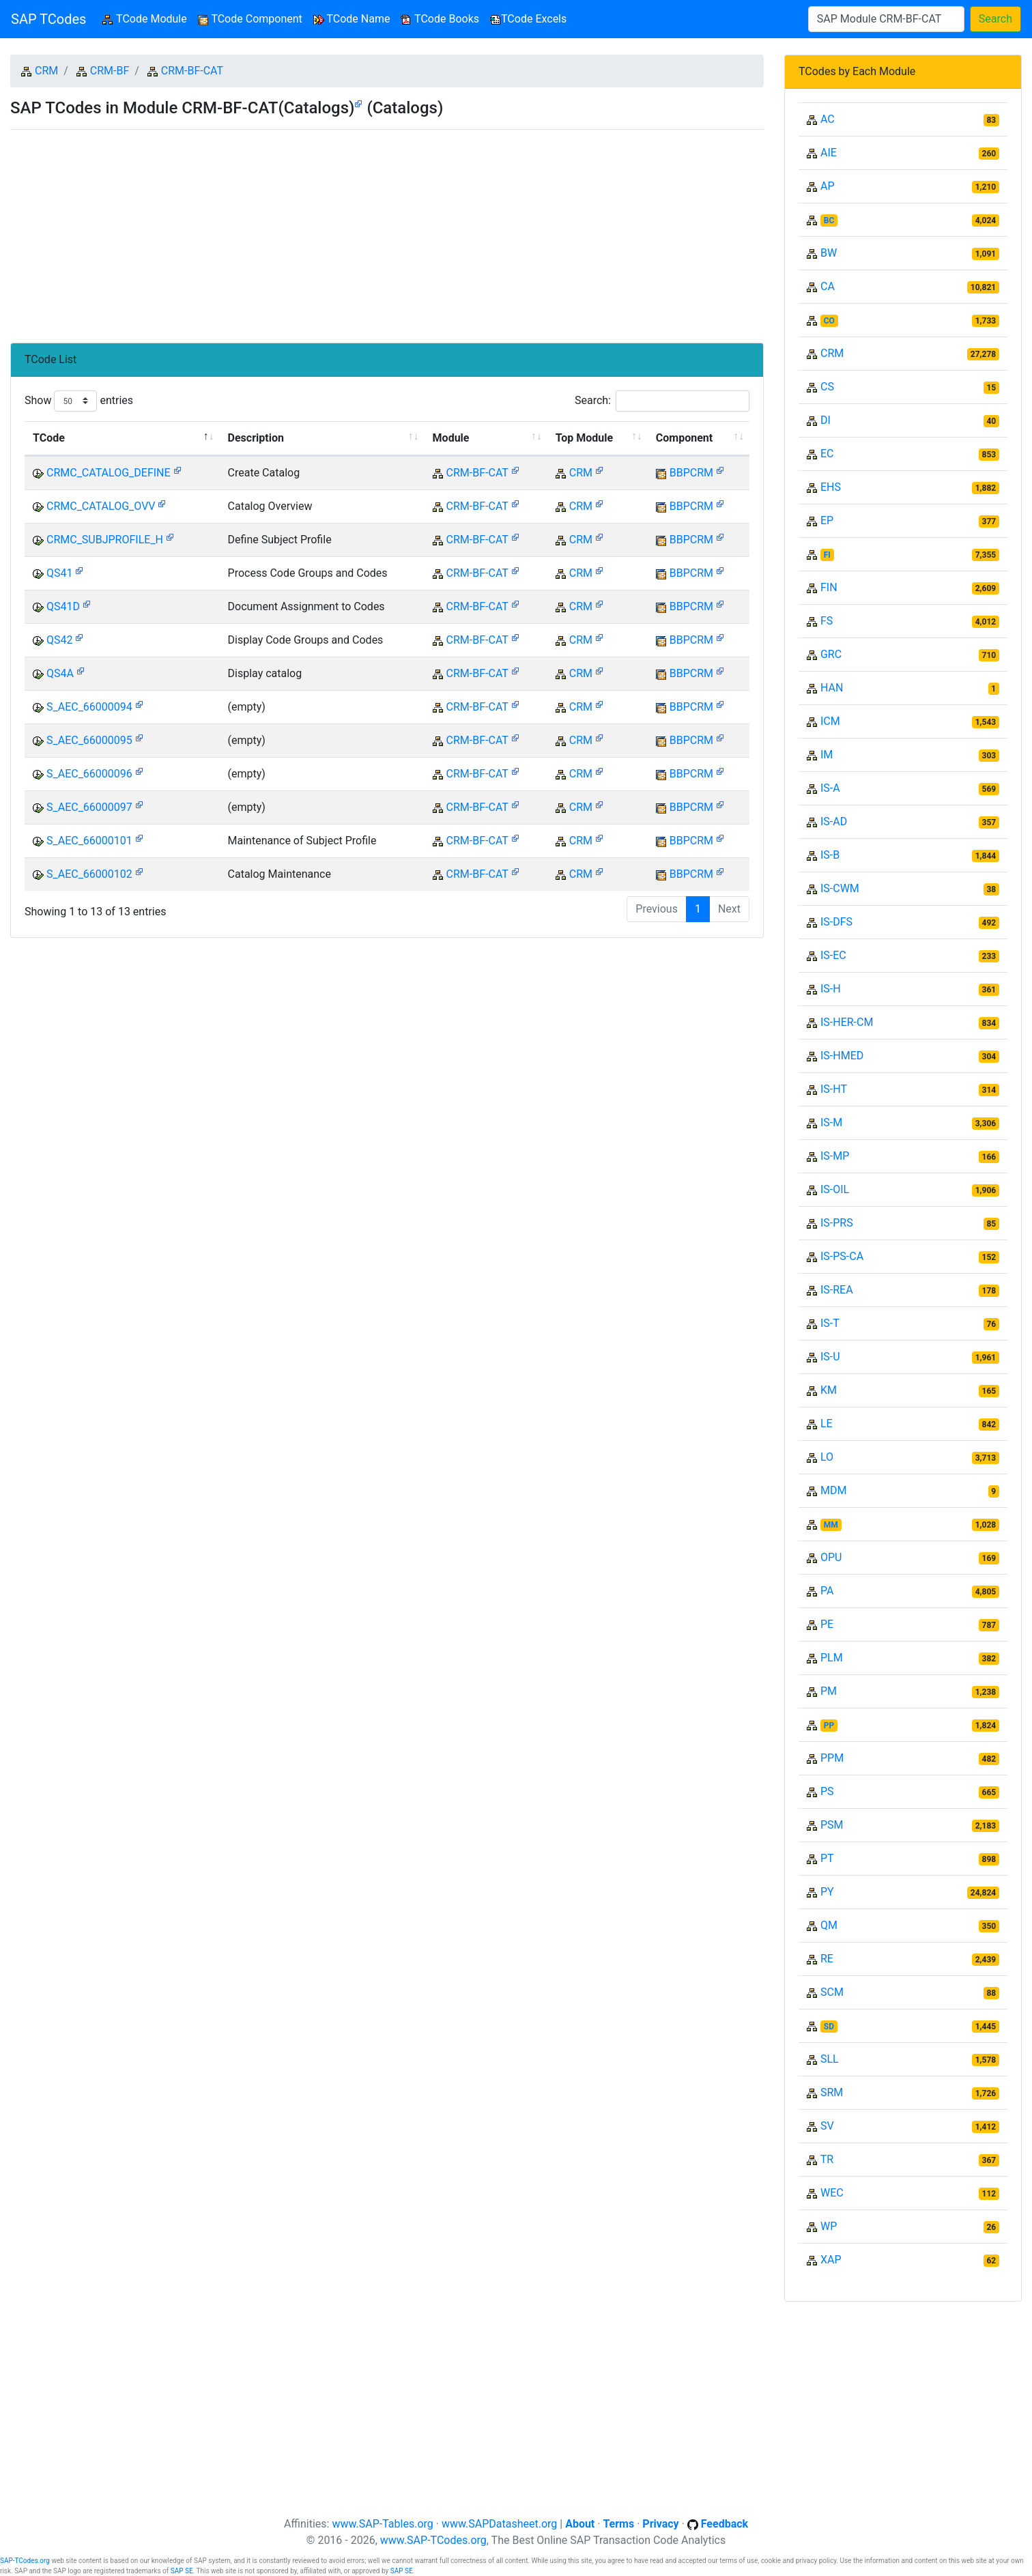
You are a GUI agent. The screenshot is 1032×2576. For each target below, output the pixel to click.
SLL (829, 2058)
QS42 (59, 639)
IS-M (831, 1122)
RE (826, 1958)
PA (826, 1590)
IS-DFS (836, 921)
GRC (831, 654)
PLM (831, 1657)
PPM (832, 1757)
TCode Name (351, 18)
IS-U (830, 1356)
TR (826, 2159)
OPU (831, 1557)
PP (829, 1725)
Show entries (79, 401)
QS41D (63, 606)
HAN (831, 687)
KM (828, 1390)
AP (827, 186)
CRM (46, 70)
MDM (833, 1490)
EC (827, 453)
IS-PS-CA (841, 1256)
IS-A (830, 788)
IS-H (830, 988)
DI (825, 420)
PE (826, 1624)
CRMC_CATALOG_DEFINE (108, 472)
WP (828, 2226)
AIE (828, 152)
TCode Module (147, 18)
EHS (830, 487)
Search (995, 18)
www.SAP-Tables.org (382, 2523)
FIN (828, 587)
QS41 (59, 573)
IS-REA (836, 1289)
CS (827, 386)
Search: (662, 401)
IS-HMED (841, 1055)
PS (827, 1791)
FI (827, 555)
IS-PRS (836, 1222)
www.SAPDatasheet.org (499, 2523)
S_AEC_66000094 (89, 706)
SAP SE (182, 2571)
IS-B (830, 854)
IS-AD (833, 821)
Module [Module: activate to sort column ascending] (451, 437)
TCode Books (440, 18)
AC (827, 119)
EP (826, 520)
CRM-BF (109, 70)
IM (826, 754)
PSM (832, 1824)
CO (829, 321)
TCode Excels (528, 18)
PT (827, 1858)
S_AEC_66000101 (89, 840)
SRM (831, 2092)
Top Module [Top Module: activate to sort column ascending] (584, 437)
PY (827, 1891)
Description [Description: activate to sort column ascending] (256, 437)
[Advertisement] (387, 230)
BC (829, 220)
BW (828, 252)
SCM (832, 1992)
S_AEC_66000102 (89, 874)
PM (828, 1691)
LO (826, 1456)
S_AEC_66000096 (89, 773)
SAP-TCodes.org (25, 2560)
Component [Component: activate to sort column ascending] (684, 437)
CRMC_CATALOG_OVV (101, 506)
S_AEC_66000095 (89, 740)
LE (826, 1423)
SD (829, 2026)
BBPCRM (691, 472)
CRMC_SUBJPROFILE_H (104, 539)
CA (827, 286)
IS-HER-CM (846, 1022)
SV (827, 2125)
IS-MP (834, 1155)
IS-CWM (839, 888)
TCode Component (250, 18)
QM (828, 1925)
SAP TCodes (48, 19)
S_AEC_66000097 (89, 807)
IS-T (830, 1323)
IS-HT (833, 1089)
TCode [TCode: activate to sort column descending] (49, 437)
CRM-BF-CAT (192, 70)
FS (826, 620)
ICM (830, 721)
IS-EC (833, 955)
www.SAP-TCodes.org (433, 2540)
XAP (831, 2259)
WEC (832, 2192)
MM (831, 1525)
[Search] (886, 19)
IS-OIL (834, 1189)
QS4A (60, 673)
